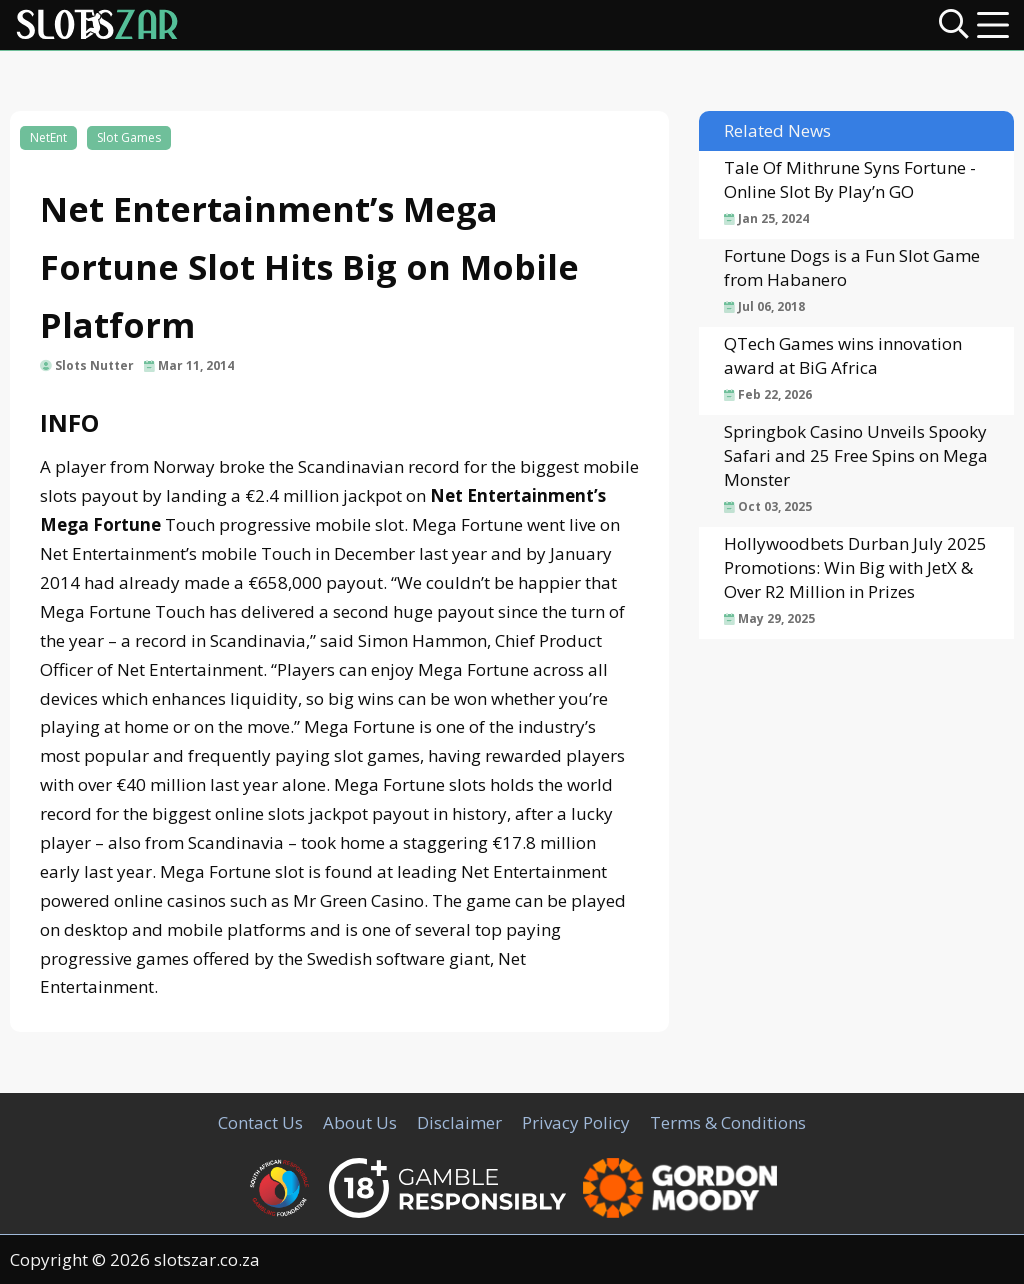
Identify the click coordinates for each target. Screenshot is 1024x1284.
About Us (360, 1122)
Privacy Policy (576, 1122)
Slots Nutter (94, 365)
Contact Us (260, 1122)
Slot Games (129, 137)
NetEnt (48, 137)
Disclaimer (459, 1122)
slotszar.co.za (207, 1259)
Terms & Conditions (728, 1122)
